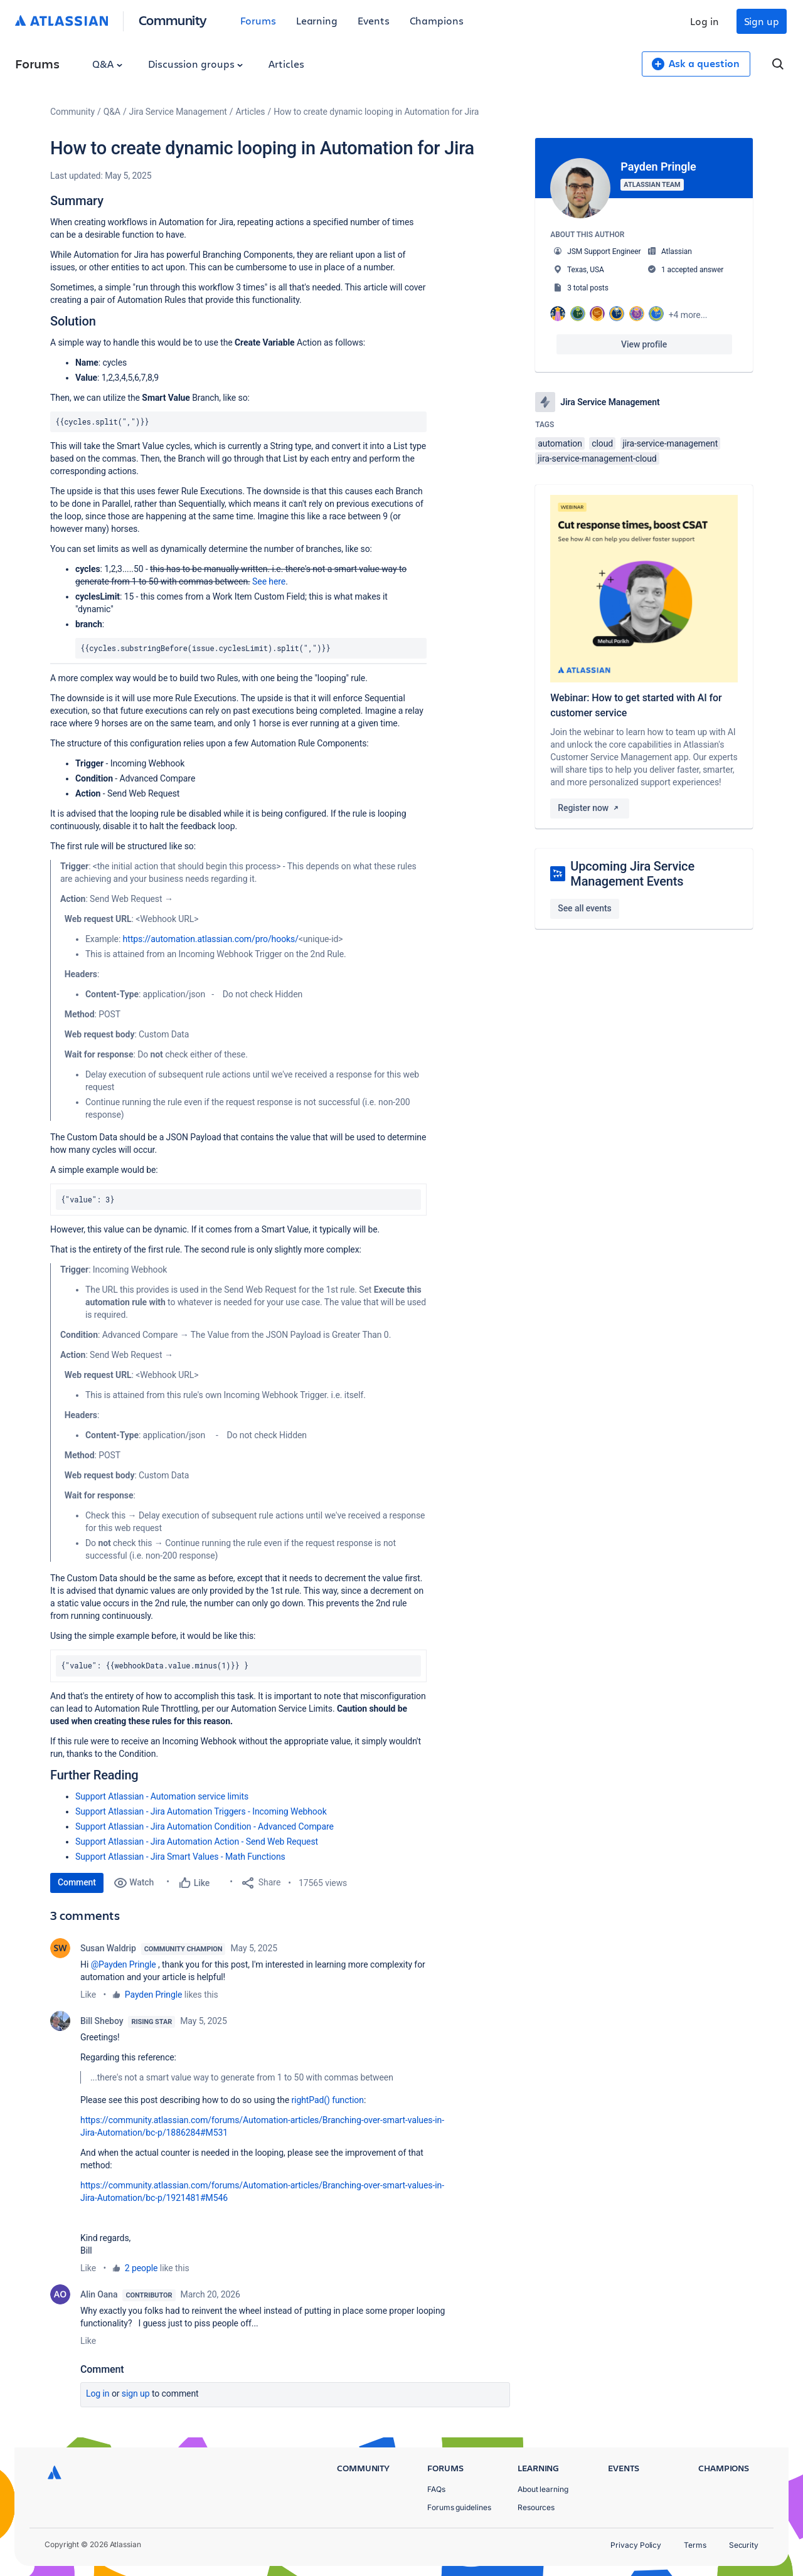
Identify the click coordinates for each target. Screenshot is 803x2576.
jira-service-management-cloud (597, 458)
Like (88, 1995)
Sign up (761, 21)
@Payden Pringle (123, 1964)
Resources (536, 2507)
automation (560, 443)
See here (268, 581)
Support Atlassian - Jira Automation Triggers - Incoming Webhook (201, 1811)
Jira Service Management (178, 112)
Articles (286, 63)
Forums (258, 20)
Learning (317, 20)
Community (173, 20)
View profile (644, 344)
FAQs (436, 2489)
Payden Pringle (154, 1995)
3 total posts (588, 288)
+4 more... (688, 315)
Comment (77, 1882)
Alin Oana (98, 2294)
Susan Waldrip (108, 1948)
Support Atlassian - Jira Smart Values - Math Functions (180, 1857)
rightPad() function (327, 2100)
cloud (602, 443)
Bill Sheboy (101, 2021)
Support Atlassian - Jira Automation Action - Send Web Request (196, 1842)
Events (374, 20)
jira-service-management (670, 443)
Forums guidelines (459, 2507)
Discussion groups (195, 63)
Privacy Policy (635, 2545)
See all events (584, 908)
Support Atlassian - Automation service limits (161, 1796)
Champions (437, 20)
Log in (704, 21)
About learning (543, 2489)
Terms (695, 2545)
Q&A (107, 63)
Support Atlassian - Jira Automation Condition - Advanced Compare (204, 1826)
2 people (141, 2268)
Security (743, 2545)
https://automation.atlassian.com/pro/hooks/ (211, 939)
